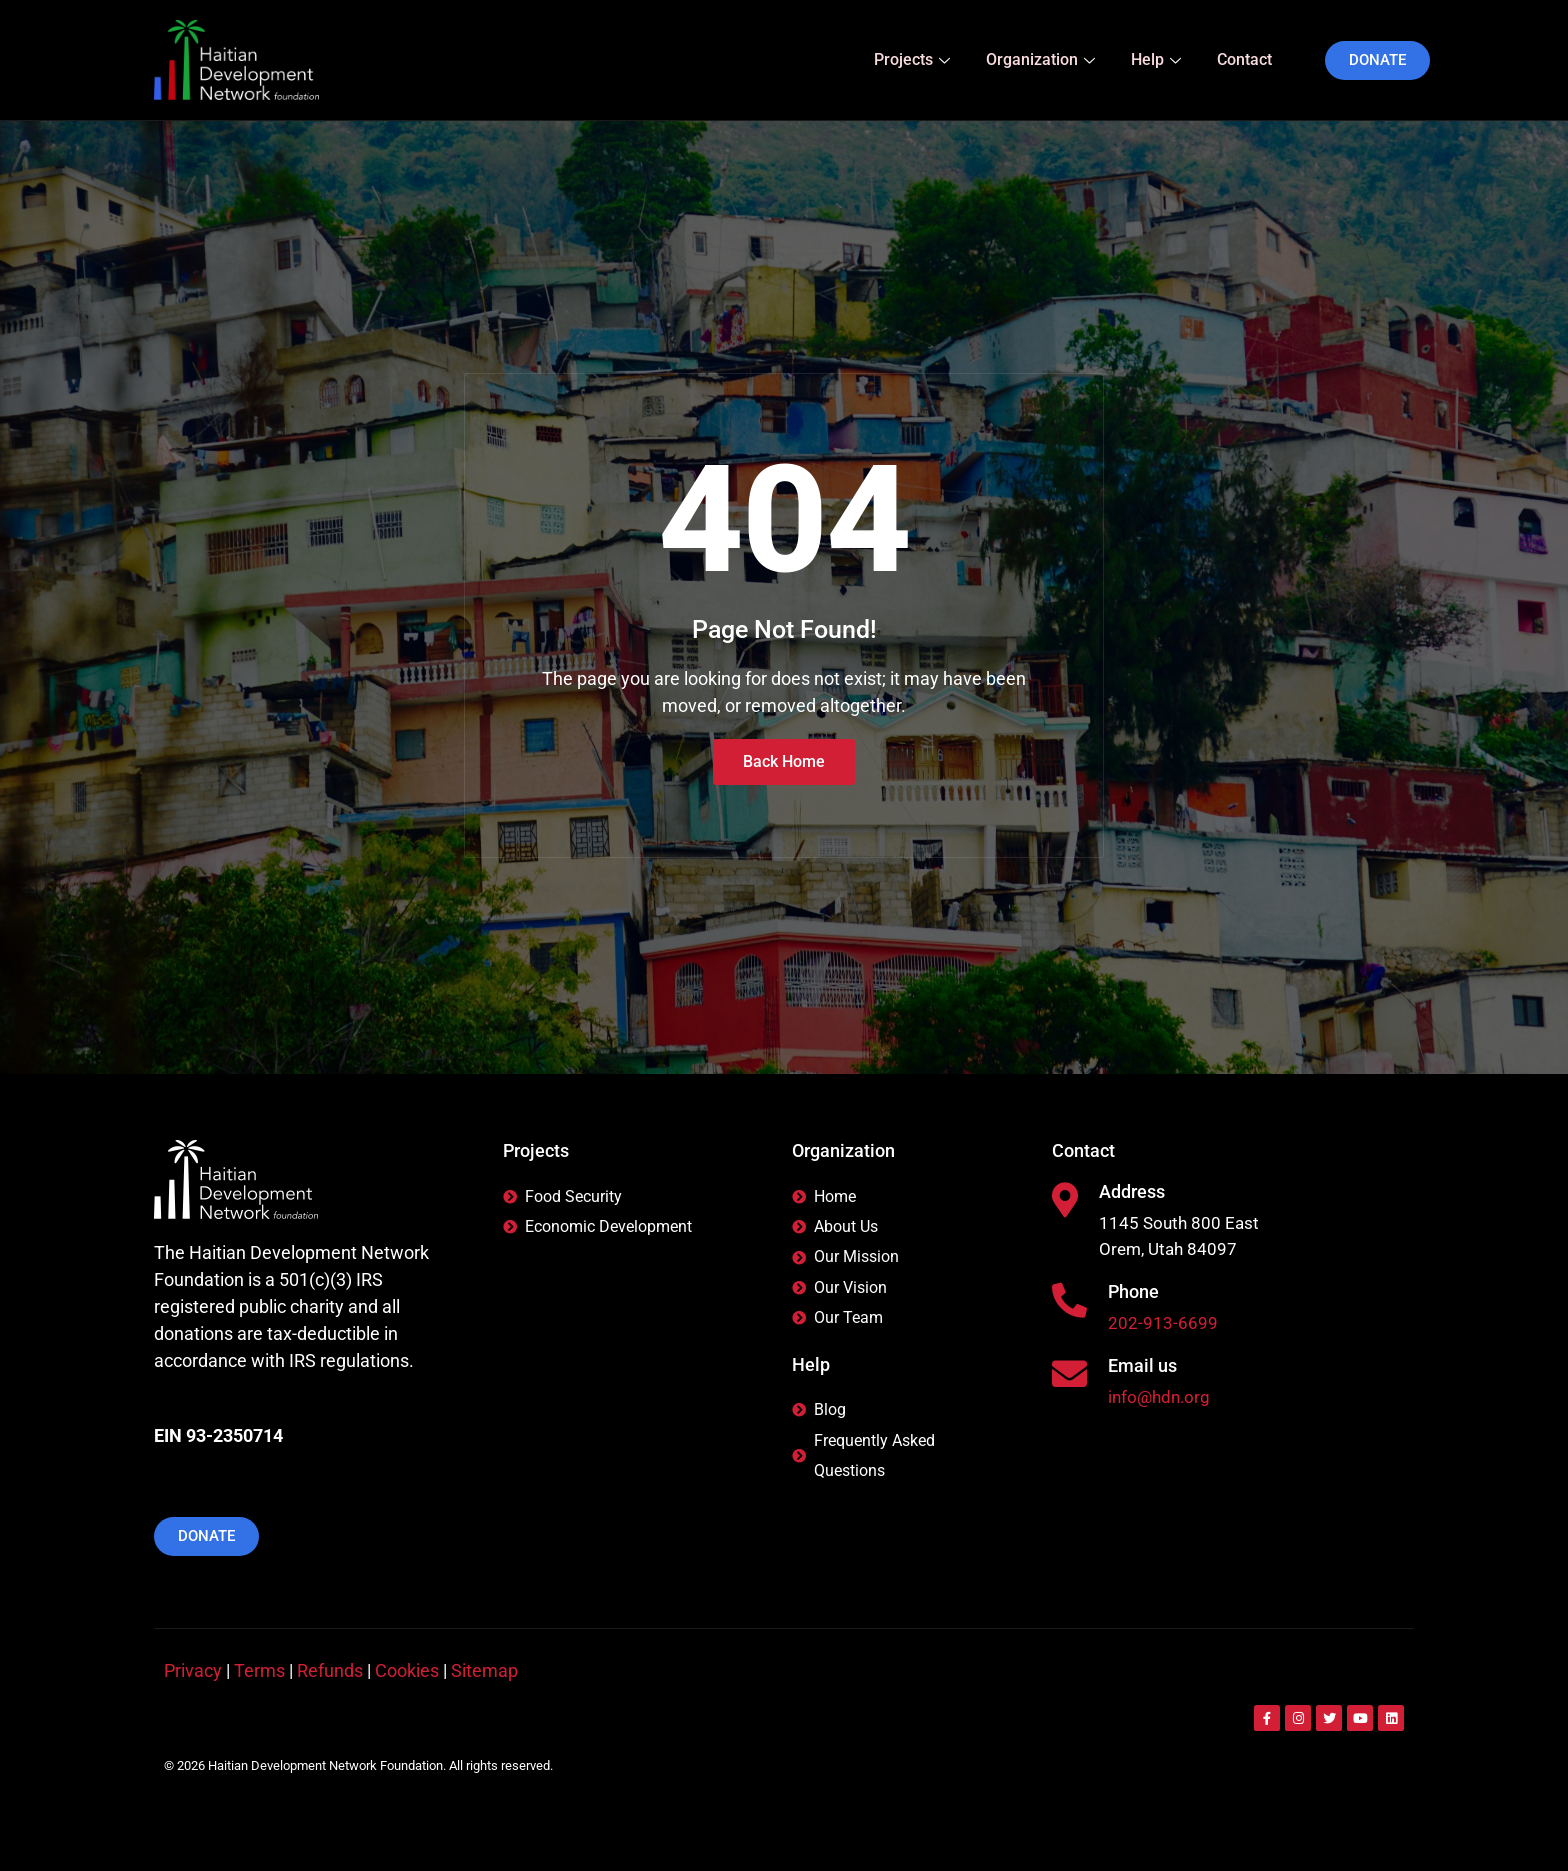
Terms (259, 1670)
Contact (1244, 59)
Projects (912, 59)
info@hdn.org (1161, 1401)
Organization (1040, 59)
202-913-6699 (1163, 1326)
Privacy (193, 1670)
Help (1156, 59)
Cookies (407, 1670)
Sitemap (484, 1670)
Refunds (330, 1670)
